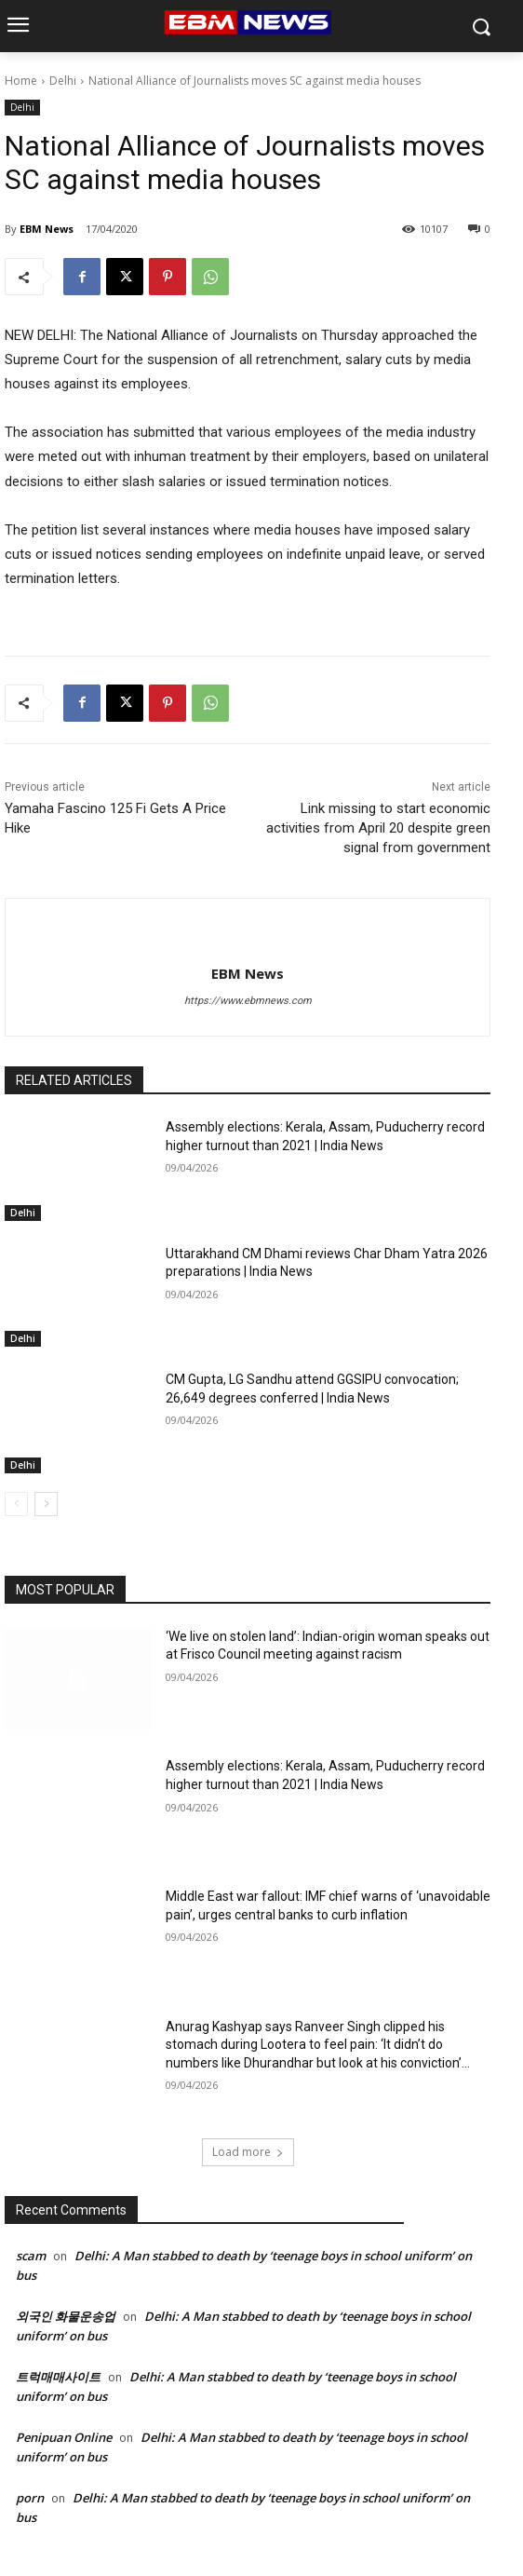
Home (21, 80)
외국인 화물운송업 (65, 2316)
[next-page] (46, 1504)
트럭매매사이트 (58, 2376)
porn (30, 2497)
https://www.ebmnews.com (248, 1001)
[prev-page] (16, 1504)
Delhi (62, 80)
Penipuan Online (64, 2437)
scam (31, 2255)
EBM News (47, 229)
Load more (248, 2152)
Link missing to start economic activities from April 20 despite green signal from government (378, 828)
